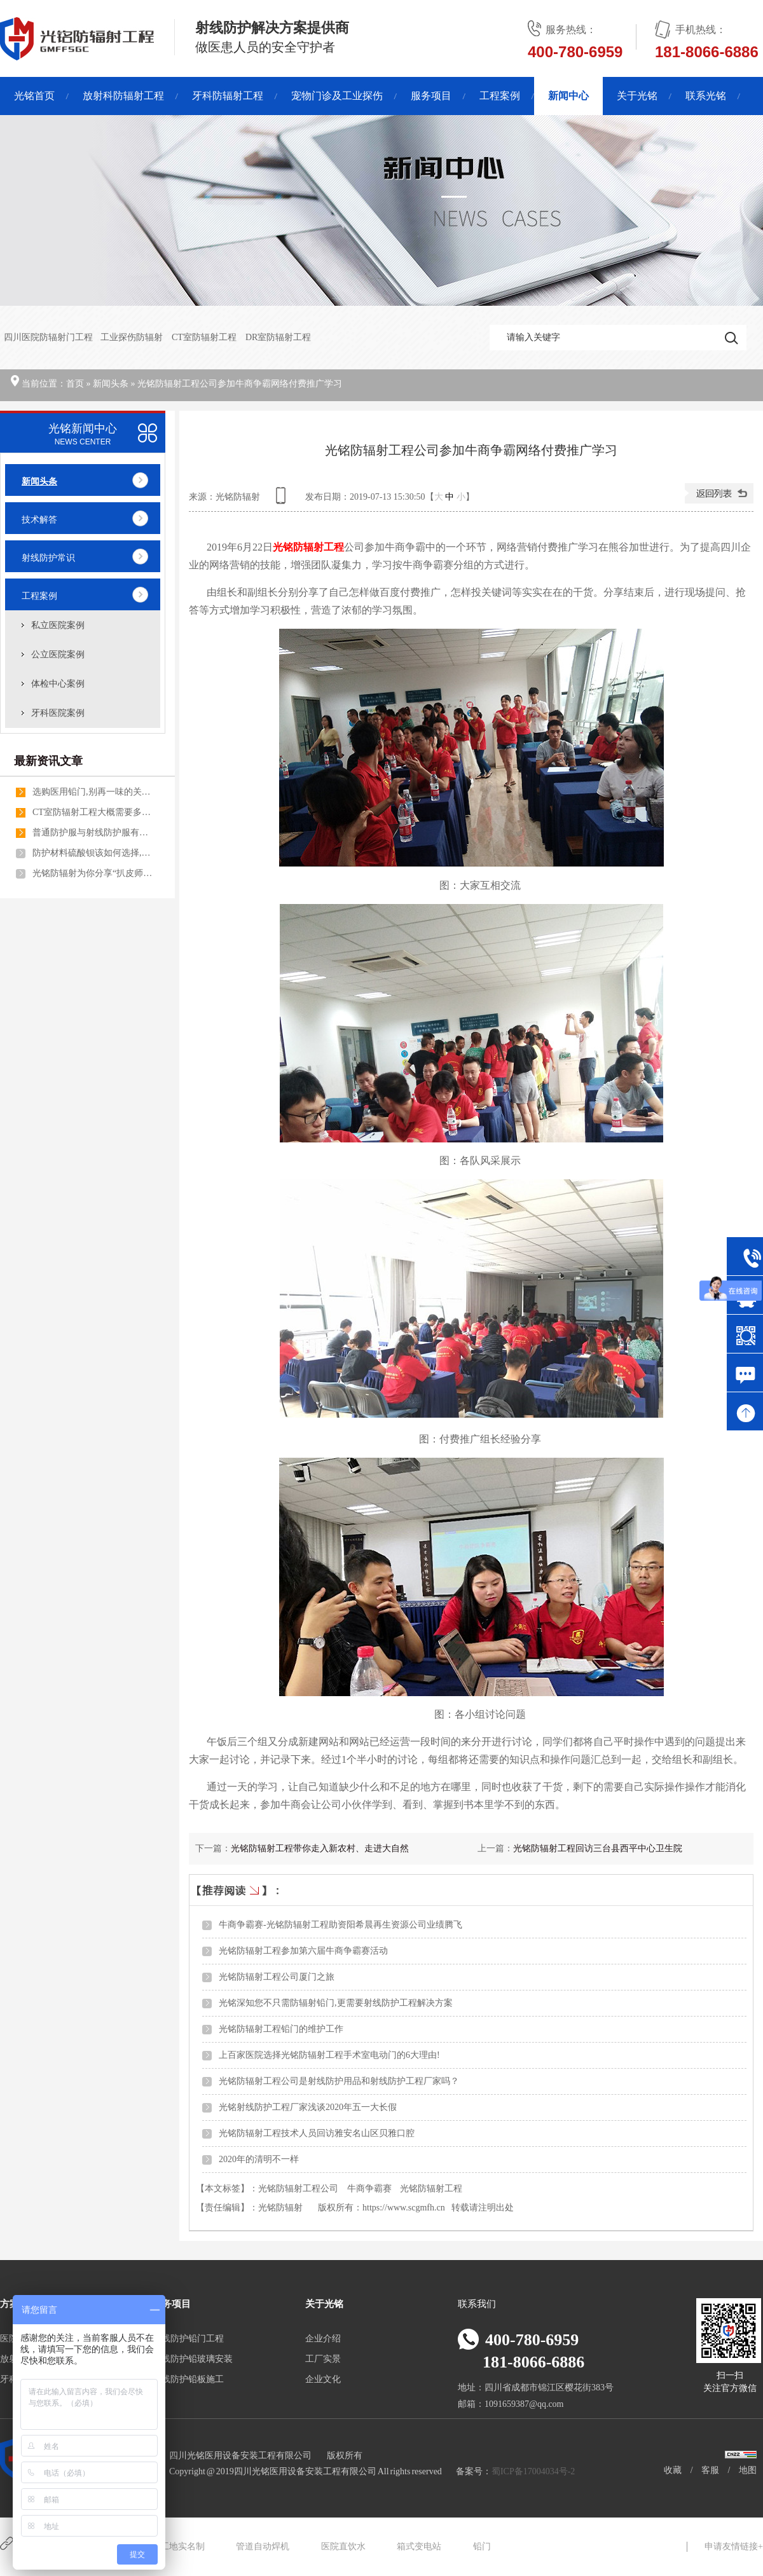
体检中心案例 (58, 684)
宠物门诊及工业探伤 (337, 95)
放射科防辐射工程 (123, 95)
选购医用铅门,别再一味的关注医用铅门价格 (92, 792)
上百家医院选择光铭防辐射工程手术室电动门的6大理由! (329, 2055)
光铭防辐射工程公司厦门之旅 (276, 1977)
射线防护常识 (48, 558)
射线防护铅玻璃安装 (193, 2359)
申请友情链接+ (734, 2546)
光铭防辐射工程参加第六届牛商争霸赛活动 (303, 1951)
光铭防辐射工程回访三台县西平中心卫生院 (597, 1848)
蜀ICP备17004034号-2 (533, 2471)
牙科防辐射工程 (227, 95)
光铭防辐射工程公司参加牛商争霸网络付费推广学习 (239, 383)
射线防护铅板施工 (188, 2379)
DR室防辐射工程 (278, 337)
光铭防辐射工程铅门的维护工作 (281, 2029)
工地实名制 (182, 2546)
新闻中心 (568, 95)
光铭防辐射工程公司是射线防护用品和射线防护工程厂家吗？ (339, 2081)
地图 (748, 2470)
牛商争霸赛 (369, 2188)
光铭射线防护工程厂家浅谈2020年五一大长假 (308, 2107)
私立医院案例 (58, 625)
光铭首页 (34, 95)
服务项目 (431, 95)
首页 (75, 383)
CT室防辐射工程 (205, 337)
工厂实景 (323, 2359)
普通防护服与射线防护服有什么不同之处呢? (92, 832)
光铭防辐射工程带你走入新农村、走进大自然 (320, 1848)
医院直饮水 (343, 2546)
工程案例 (499, 95)
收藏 (673, 2470)
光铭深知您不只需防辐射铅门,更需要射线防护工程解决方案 (336, 2003)
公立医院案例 (58, 654)
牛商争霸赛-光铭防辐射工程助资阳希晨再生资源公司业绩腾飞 (340, 1924)
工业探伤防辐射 (132, 337)
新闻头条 (110, 383)
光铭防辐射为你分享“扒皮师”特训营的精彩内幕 (92, 873)
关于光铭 (637, 95)
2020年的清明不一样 (259, 2159)
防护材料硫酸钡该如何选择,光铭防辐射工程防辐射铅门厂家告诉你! (92, 853)
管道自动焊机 (262, 2546)
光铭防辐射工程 (431, 2188)
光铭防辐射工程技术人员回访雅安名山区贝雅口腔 (317, 2133)
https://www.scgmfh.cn (403, 2207)
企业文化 (323, 2379)
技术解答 (39, 519)
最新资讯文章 (48, 761)
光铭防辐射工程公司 (298, 2188)
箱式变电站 (419, 2546)
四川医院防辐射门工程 (48, 337)
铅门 (482, 2546)
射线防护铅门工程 (188, 2338)
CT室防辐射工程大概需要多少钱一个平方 (92, 812)
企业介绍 (323, 2338)
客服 (710, 2470)
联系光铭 (705, 95)
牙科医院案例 (58, 713)
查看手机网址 (283, 500)
